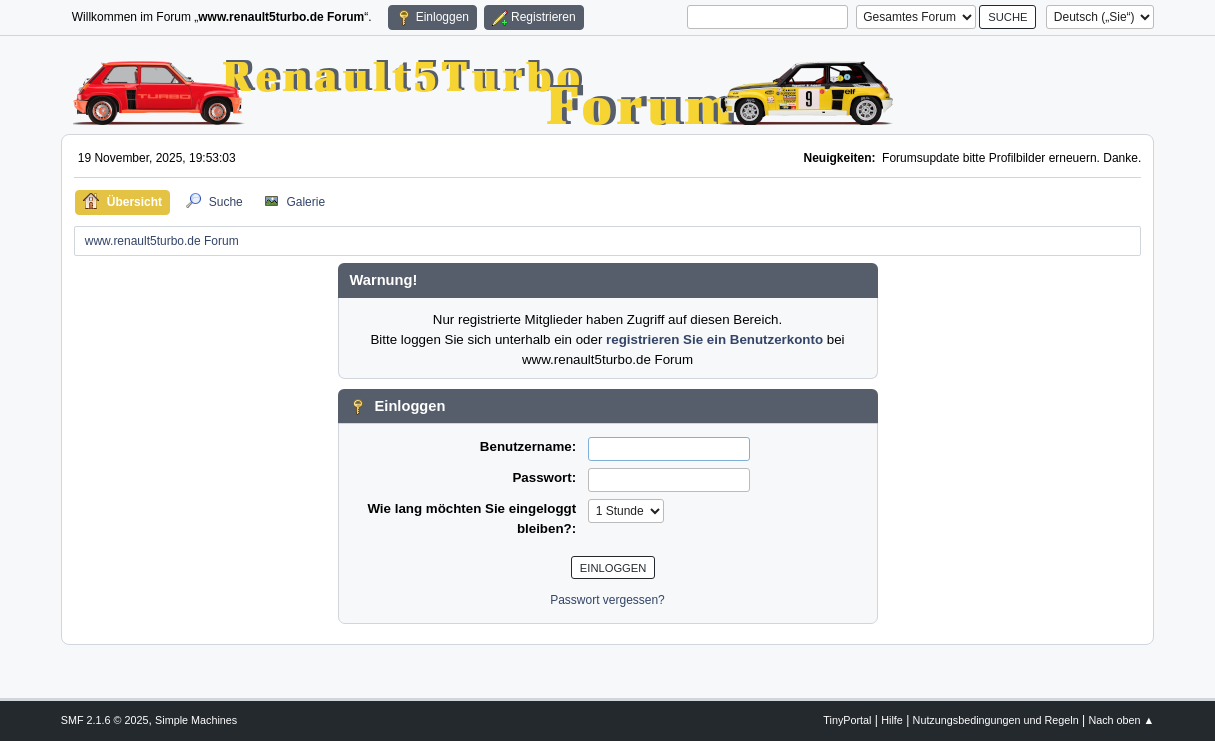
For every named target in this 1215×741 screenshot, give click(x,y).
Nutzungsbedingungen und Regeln (996, 720)
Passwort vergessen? (607, 600)
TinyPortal (847, 720)
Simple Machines (196, 720)
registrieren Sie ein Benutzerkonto (714, 339)
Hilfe (892, 720)
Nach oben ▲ (1121, 720)
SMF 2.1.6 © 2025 (105, 720)
